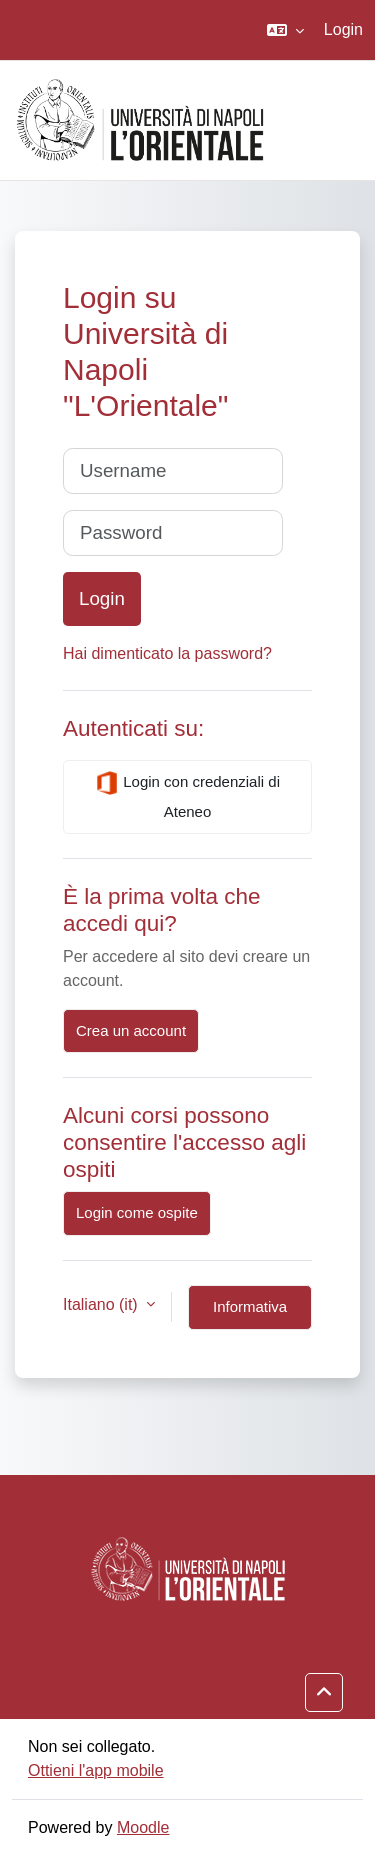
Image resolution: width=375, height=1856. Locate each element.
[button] (285, 30)
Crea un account (131, 1030)
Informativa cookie (250, 1314)
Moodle (143, 1827)
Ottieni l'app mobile (96, 1770)
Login (343, 29)
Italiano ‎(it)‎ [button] (102, 1304)
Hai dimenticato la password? (167, 653)
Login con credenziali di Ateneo (187, 795)
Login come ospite (137, 1212)
